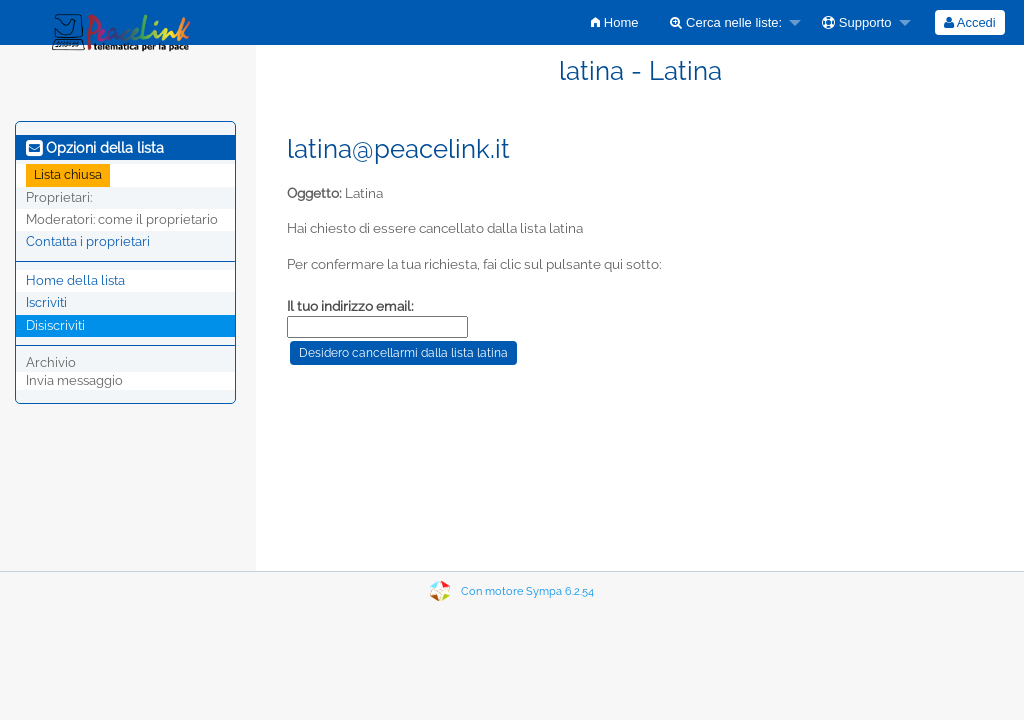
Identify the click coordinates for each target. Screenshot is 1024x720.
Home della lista (75, 280)
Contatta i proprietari (88, 241)
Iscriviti (46, 302)
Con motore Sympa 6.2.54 (527, 591)
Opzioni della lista (95, 148)
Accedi (970, 22)
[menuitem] (614, 22)
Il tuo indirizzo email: (350, 306)
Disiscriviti (55, 325)
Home (614, 22)
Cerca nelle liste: (726, 22)
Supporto (856, 22)
